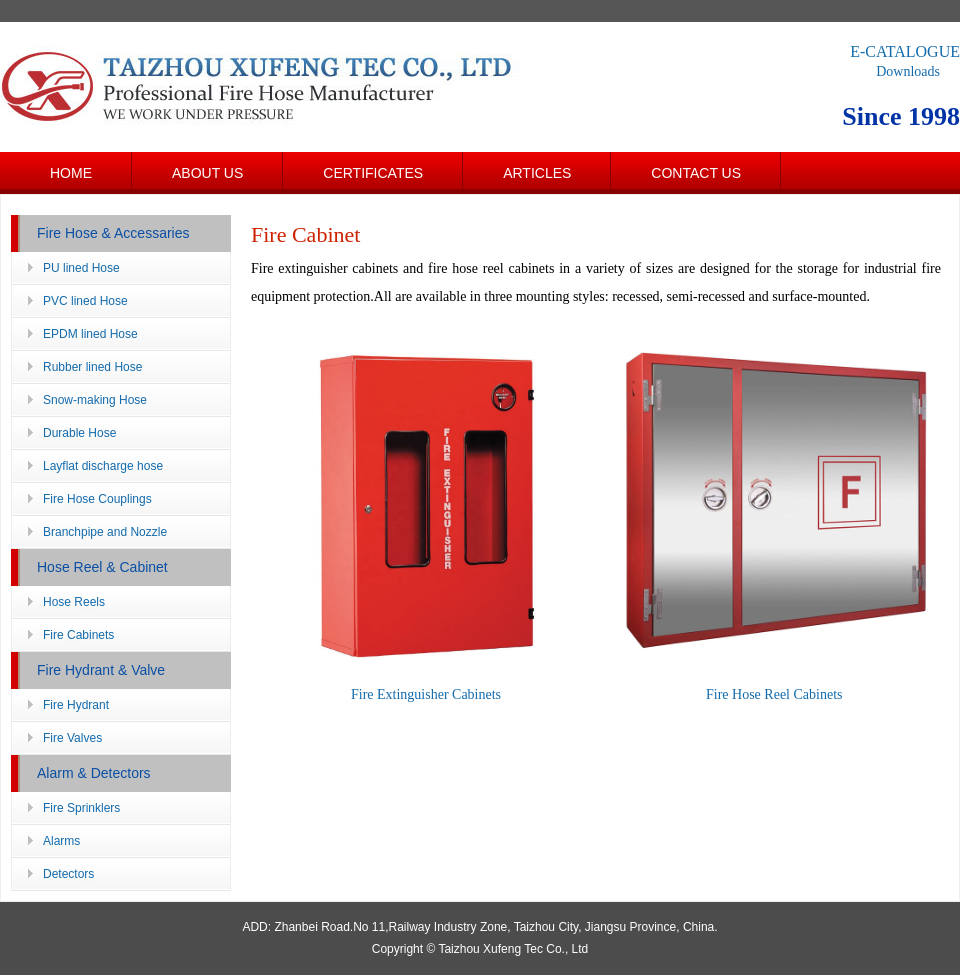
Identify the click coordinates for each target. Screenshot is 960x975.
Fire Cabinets (78, 635)
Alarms (61, 841)
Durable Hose (79, 433)
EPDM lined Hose (90, 334)
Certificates (373, 173)
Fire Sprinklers (81, 808)
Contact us (696, 173)
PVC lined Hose (85, 301)
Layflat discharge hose (103, 466)
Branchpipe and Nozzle (105, 532)
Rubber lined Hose (92, 367)
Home (71, 173)
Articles (537, 173)
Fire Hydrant (76, 705)
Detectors (68, 874)
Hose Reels (74, 602)
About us (207, 173)
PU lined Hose (81, 268)
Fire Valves (72, 738)
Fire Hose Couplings (97, 499)
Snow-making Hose (95, 400)
